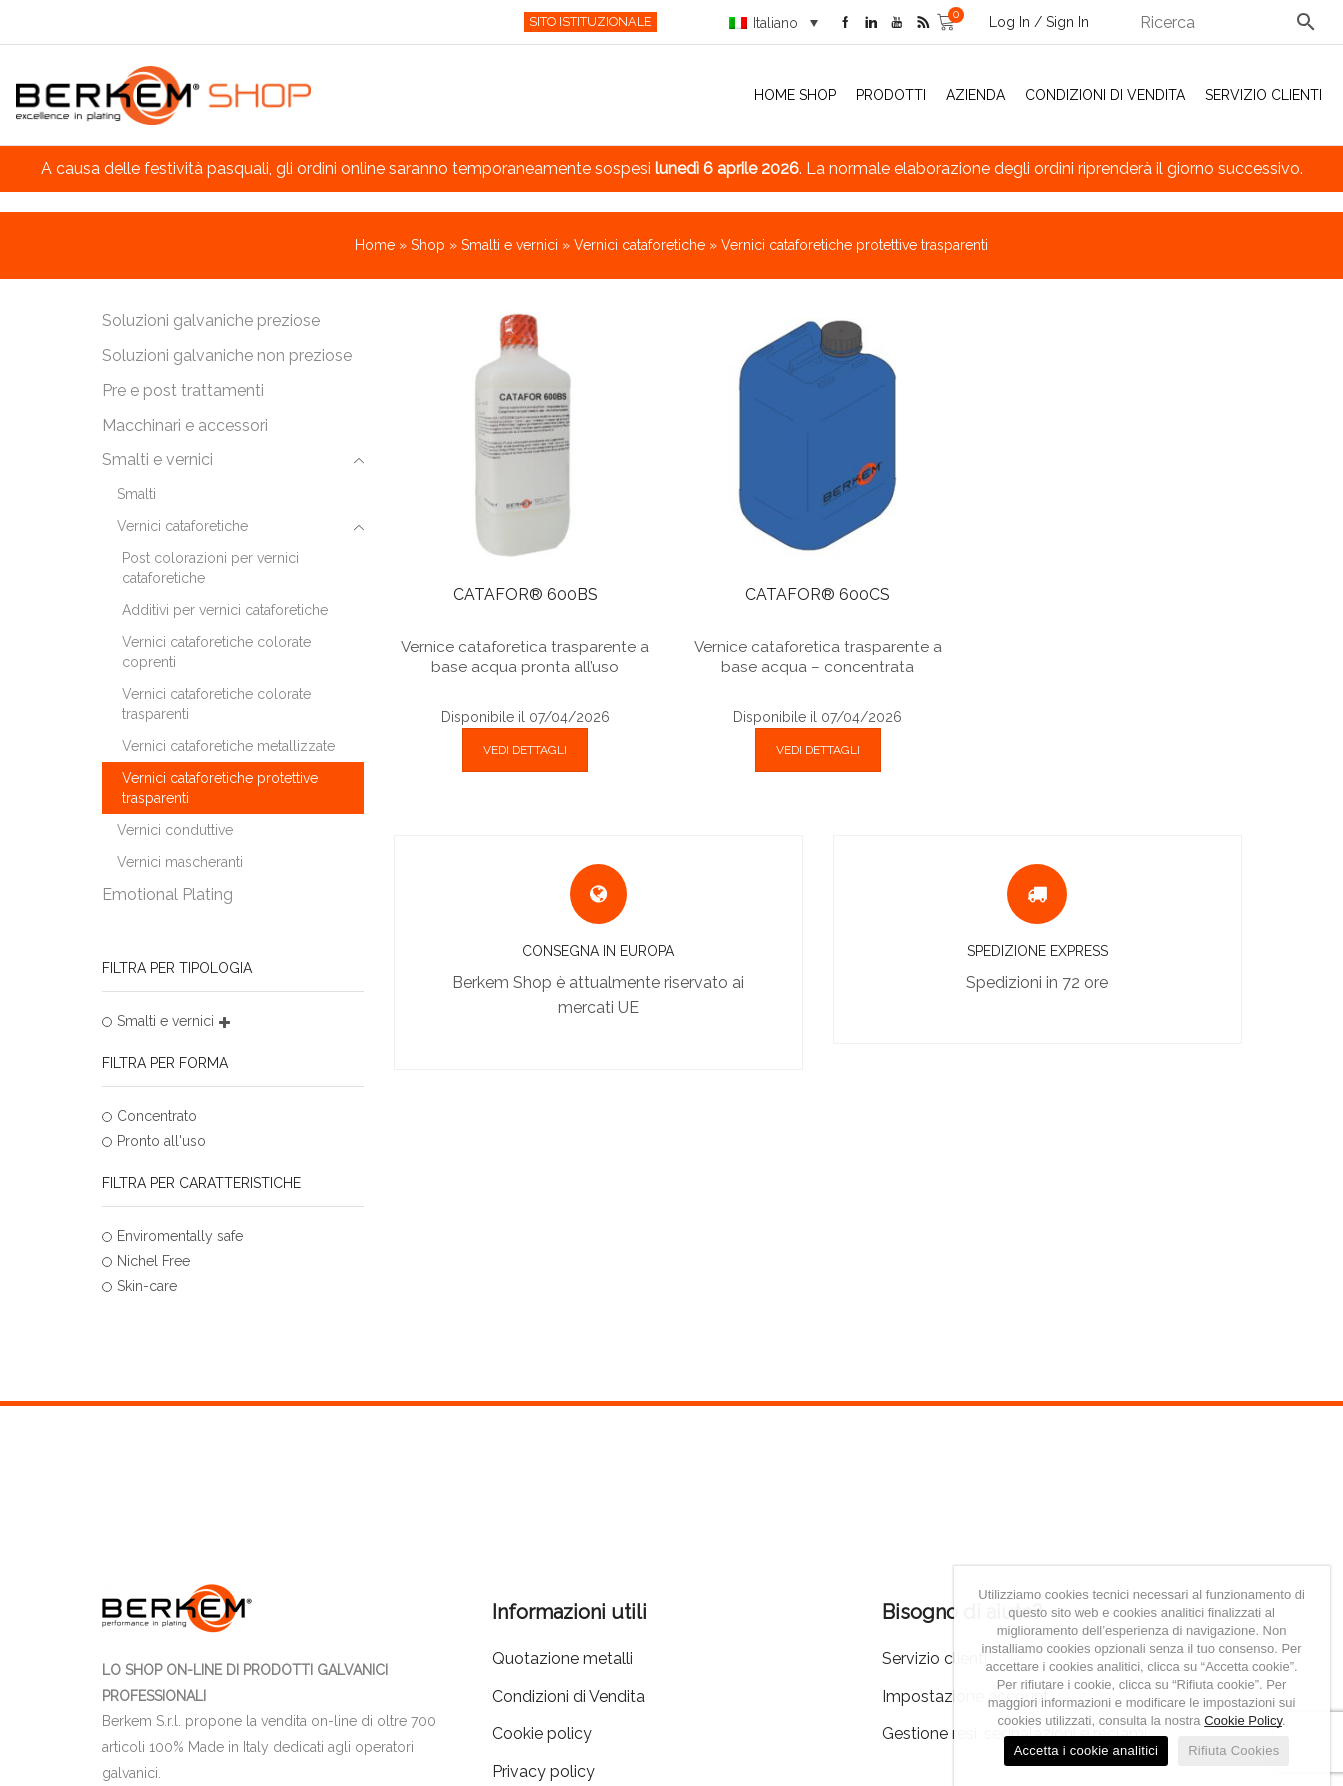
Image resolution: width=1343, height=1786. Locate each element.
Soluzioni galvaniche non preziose (227, 355)
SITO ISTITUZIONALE (590, 21)
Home (375, 245)
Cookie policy (542, 1733)
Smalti (136, 494)
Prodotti (891, 95)
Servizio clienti (1263, 95)
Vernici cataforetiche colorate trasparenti (216, 704)
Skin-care (147, 1286)
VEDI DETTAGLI (525, 750)
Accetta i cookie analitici (1086, 1750)
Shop (428, 245)
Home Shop (795, 95)
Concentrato (157, 1116)
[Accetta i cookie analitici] (1305, 1676)
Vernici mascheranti (180, 862)
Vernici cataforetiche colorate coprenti (216, 652)
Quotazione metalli (562, 1658)
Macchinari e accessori (185, 425)
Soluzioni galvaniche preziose (211, 320)
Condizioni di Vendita (1105, 95)
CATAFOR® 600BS (525, 594)
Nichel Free (153, 1261)
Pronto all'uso (161, 1141)
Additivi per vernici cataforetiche (225, 610)
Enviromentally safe (180, 1236)
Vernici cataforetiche (639, 245)
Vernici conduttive (175, 830)
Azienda (975, 95)
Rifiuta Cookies (1233, 1750)
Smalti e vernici (509, 245)
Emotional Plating (167, 894)
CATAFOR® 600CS (817, 594)
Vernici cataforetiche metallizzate (228, 746)
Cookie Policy (1243, 1720)
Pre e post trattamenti (183, 390)
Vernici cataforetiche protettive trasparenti (220, 788)
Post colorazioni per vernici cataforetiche (210, 568)
